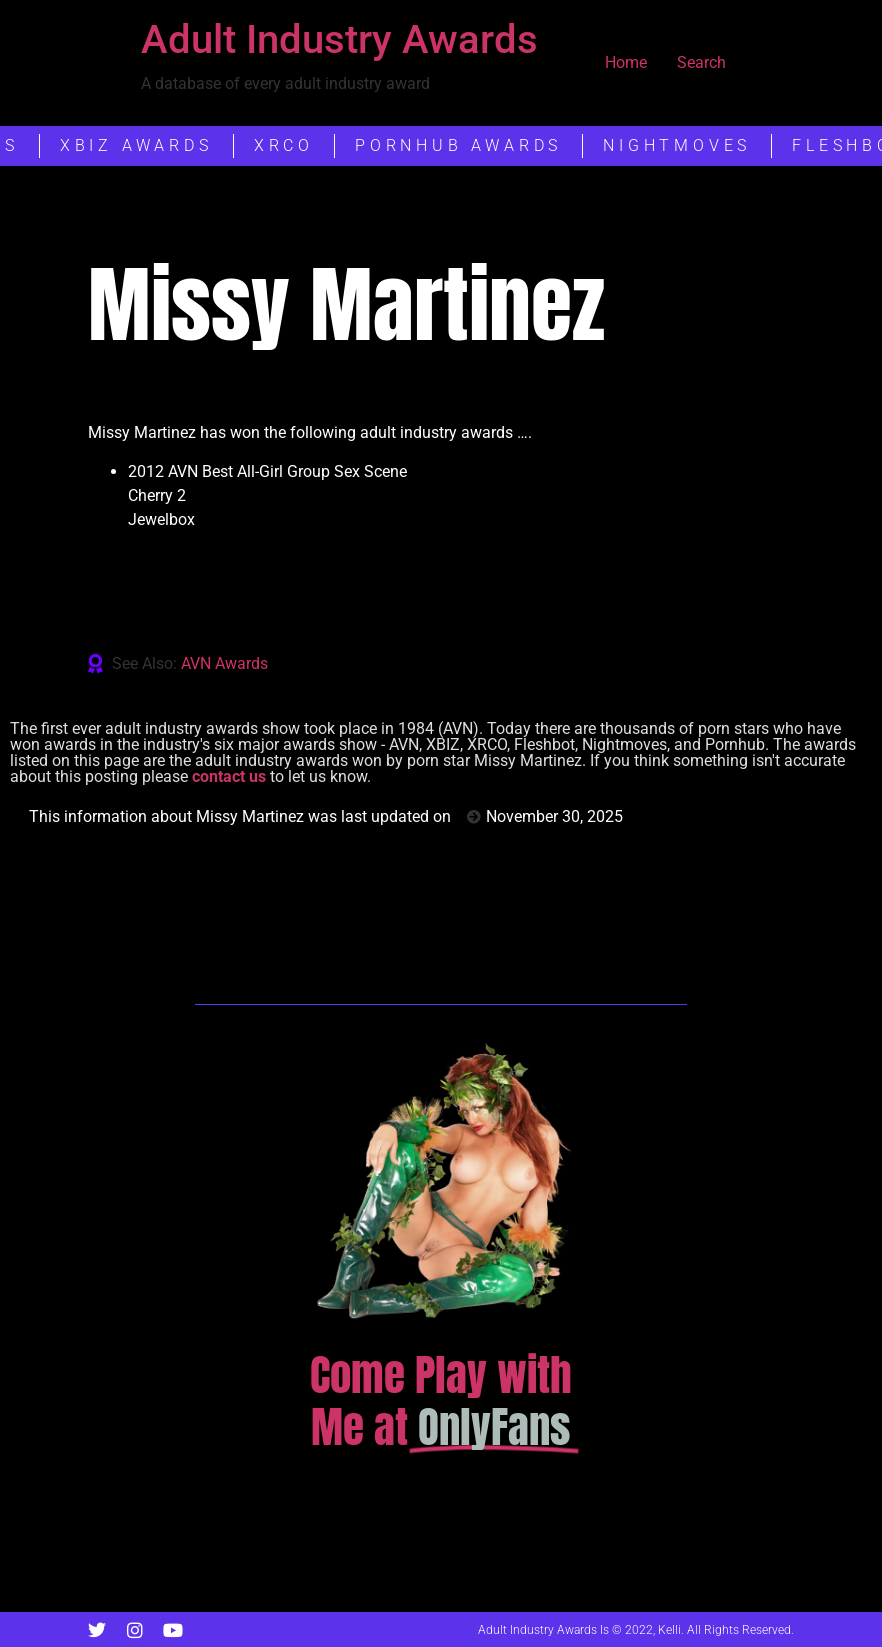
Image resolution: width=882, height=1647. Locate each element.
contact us (229, 776)
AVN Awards (224, 663)
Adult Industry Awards (339, 39)
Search (701, 62)
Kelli (669, 1630)
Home (626, 62)
